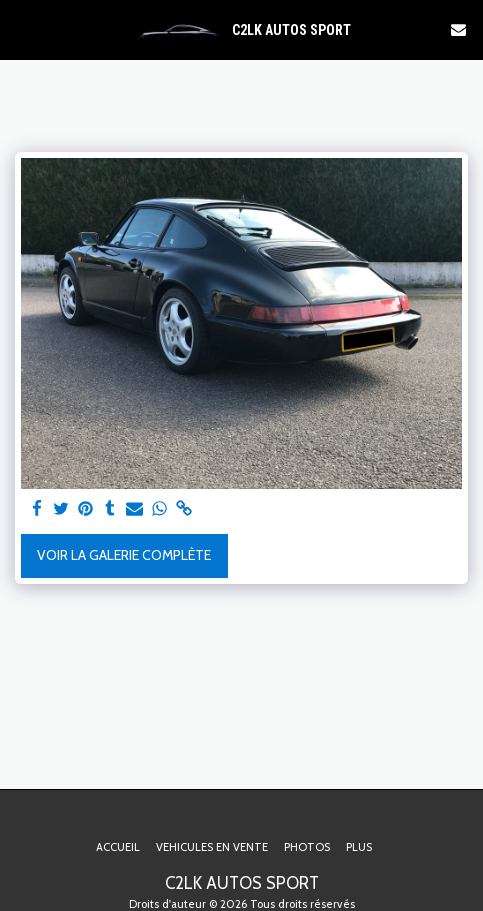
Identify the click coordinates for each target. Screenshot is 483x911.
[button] (22, 29)
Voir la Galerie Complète (124, 555)
